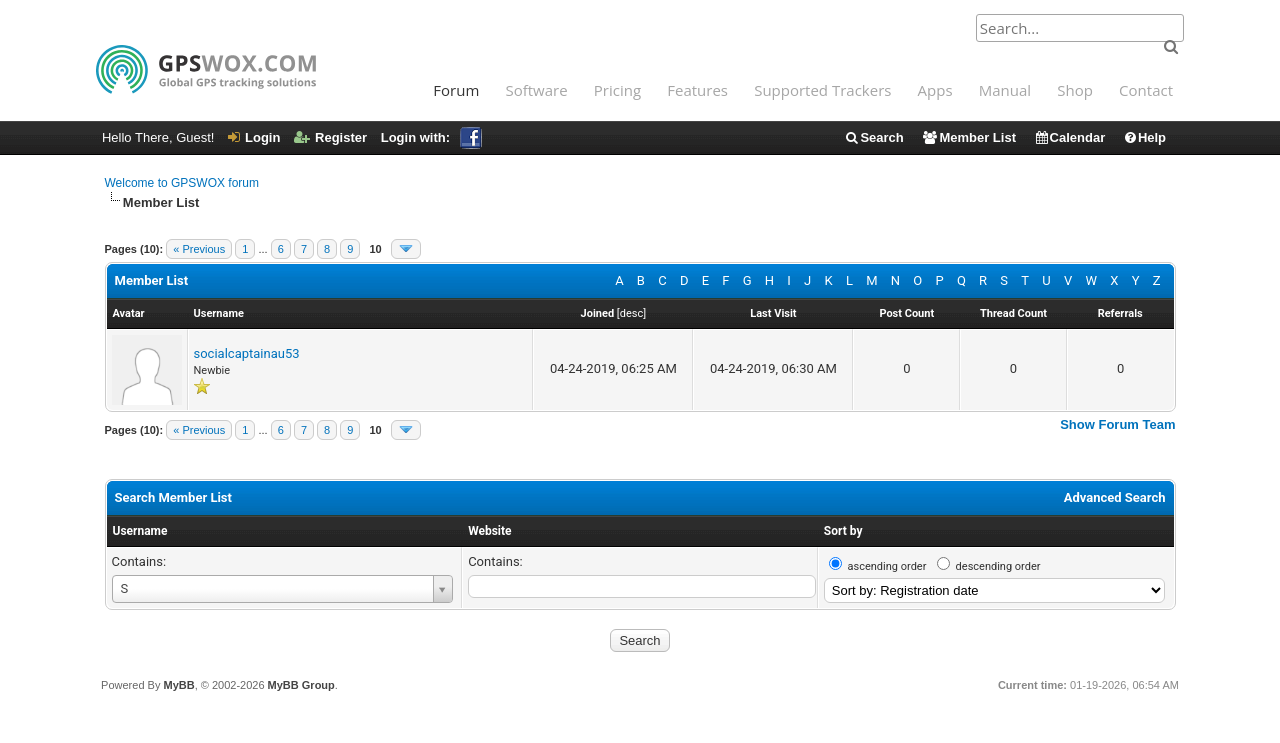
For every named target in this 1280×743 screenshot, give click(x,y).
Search (873, 137)
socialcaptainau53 (247, 353)
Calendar (1070, 137)
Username (140, 531)
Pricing (617, 90)
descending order (998, 566)
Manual (1005, 90)
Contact (1146, 90)
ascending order (887, 566)
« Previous (199, 249)
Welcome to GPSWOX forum (182, 183)
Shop (1075, 90)
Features (697, 90)
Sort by (843, 531)
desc (631, 313)
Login (254, 137)
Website (489, 531)
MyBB (178, 685)
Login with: (431, 137)
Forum (456, 90)
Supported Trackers (822, 90)
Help (1144, 137)
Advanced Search (1115, 497)
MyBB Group (301, 685)
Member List (968, 137)
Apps (935, 90)
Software (536, 90)
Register (330, 137)
